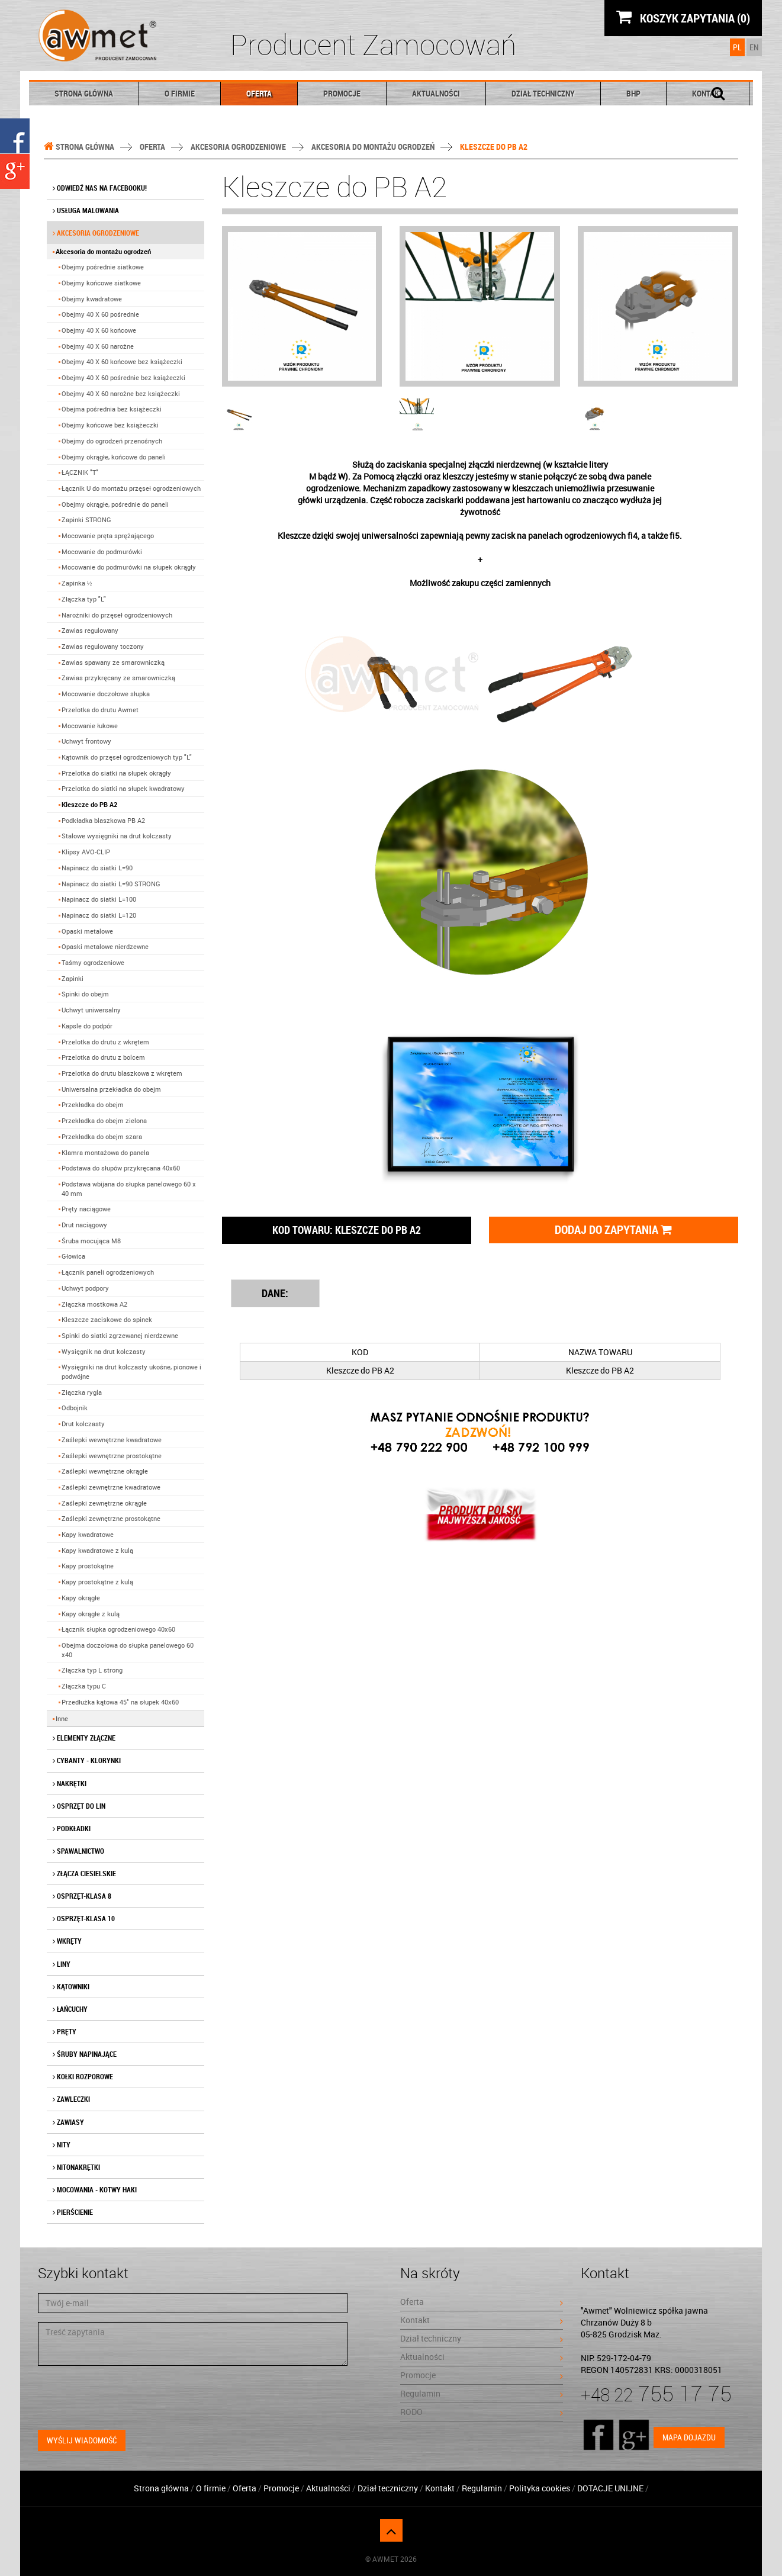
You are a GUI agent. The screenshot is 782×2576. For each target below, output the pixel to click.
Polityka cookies (539, 2488)
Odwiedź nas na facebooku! (100, 187)
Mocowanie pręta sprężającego (108, 535)
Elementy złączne (84, 1737)
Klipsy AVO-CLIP (86, 851)
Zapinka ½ (77, 582)
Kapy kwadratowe (88, 1534)
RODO (482, 2411)
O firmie (180, 93)
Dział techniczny (543, 93)
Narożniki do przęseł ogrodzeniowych (117, 614)
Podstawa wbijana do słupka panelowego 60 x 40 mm (129, 1188)
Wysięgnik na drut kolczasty (104, 1351)
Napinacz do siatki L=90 (97, 867)
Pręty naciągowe (86, 1208)
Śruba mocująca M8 (91, 1240)
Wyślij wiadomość (82, 2440)
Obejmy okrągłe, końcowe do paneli (114, 456)
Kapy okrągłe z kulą (91, 1613)
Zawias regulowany (90, 630)
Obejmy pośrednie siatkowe (103, 266)
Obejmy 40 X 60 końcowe (99, 330)
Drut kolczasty (83, 1423)
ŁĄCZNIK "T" (80, 472)
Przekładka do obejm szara (102, 1136)
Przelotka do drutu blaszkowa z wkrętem (122, 1073)
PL (737, 47)
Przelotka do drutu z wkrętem (105, 1041)
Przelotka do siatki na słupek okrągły (116, 772)
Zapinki (72, 978)
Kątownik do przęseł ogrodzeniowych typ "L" (127, 756)
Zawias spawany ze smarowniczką (113, 662)
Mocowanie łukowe (90, 725)
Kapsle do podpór (87, 1025)
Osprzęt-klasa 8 (82, 1895)
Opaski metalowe (87, 931)
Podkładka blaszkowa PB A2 (103, 820)
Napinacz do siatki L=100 (99, 899)
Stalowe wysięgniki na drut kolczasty (117, 835)
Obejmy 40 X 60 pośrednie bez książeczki (123, 377)
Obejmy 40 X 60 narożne (98, 346)
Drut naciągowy (84, 1224)
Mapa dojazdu (689, 2437)
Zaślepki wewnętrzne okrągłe (105, 1471)
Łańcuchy (70, 2009)
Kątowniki (71, 1986)
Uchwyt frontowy (86, 741)
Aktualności (436, 93)
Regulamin (482, 2393)
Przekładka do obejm (93, 1104)
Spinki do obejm (85, 993)
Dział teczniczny (388, 2488)
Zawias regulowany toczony (103, 646)
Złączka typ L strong (92, 1669)
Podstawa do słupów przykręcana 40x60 (121, 1167)
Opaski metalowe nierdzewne (105, 946)
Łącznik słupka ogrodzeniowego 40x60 (118, 1629)
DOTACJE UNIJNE (611, 2488)
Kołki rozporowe (83, 2076)
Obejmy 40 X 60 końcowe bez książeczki (122, 361)
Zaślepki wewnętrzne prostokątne (112, 1455)
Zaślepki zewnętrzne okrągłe (104, 1502)
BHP (633, 93)
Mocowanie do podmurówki (102, 551)
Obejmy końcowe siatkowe (101, 282)
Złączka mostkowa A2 (94, 1304)
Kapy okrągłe (81, 1597)
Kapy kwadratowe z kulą (97, 1550)
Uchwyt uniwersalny (91, 1009)
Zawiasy (68, 2122)
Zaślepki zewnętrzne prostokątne (111, 1518)
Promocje (342, 93)
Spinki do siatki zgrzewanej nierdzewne (120, 1335)
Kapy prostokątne (88, 1565)
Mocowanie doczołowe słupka (106, 693)
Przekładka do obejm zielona (104, 1120)
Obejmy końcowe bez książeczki (110, 424)
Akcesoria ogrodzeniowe (238, 146)
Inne (62, 1718)
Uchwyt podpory (85, 1288)
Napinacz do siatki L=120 (99, 915)
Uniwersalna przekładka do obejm (111, 1089)
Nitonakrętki (76, 2167)
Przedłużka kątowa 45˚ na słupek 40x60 (120, 1701)
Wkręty (67, 1940)
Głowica (73, 1256)
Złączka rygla (82, 1392)
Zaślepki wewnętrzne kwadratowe (112, 1439)
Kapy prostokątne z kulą (97, 1581)
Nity (61, 2144)
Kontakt (482, 2320)
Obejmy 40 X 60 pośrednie (100, 314)
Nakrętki (69, 1783)
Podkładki (72, 1828)
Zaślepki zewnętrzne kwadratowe (111, 1486)
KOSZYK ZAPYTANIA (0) (683, 17)
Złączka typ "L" (84, 598)
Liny (61, 1964)
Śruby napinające (85, 2054)
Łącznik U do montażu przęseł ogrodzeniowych (131, 488)
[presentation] (128, 2398)
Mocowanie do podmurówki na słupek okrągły (129, 566)
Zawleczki (71, 2099)
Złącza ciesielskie (84, 1873)
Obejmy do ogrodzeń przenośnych (112, 440)
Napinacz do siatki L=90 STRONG (111, 883)
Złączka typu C (84, 1685)
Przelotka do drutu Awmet (100, 709)
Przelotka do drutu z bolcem (103, 1057)
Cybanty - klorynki (87, 1760)
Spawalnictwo (78, 1850)
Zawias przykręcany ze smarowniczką (118, 677)
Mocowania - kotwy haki (95, 2189)
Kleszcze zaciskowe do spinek (107, 1319)
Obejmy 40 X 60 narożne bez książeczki (121, 393)
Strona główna (83, 93)
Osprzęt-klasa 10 (84, 1918)
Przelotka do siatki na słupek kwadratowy (123, 788)
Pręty (64, 2031)
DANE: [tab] (275, 1293)
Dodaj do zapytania (613, 1229)
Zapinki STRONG (86, 519)
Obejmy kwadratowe (92, 298)
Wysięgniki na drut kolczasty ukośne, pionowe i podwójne (131, 1371)
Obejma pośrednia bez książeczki (112, 408)
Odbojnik (75, 1407)
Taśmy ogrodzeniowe (93, 962)
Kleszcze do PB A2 (89, 804)
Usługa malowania (86, 210)
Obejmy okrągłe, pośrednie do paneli (115, 504)
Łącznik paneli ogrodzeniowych (108, 1272)
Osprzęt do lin (79, 1805)
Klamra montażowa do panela (105, 1152)
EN (754, 47)
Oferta (259, 93)
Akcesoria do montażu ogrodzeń (373, 146)
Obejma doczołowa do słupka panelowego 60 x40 (128, 1650)
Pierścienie (73, 2212)
